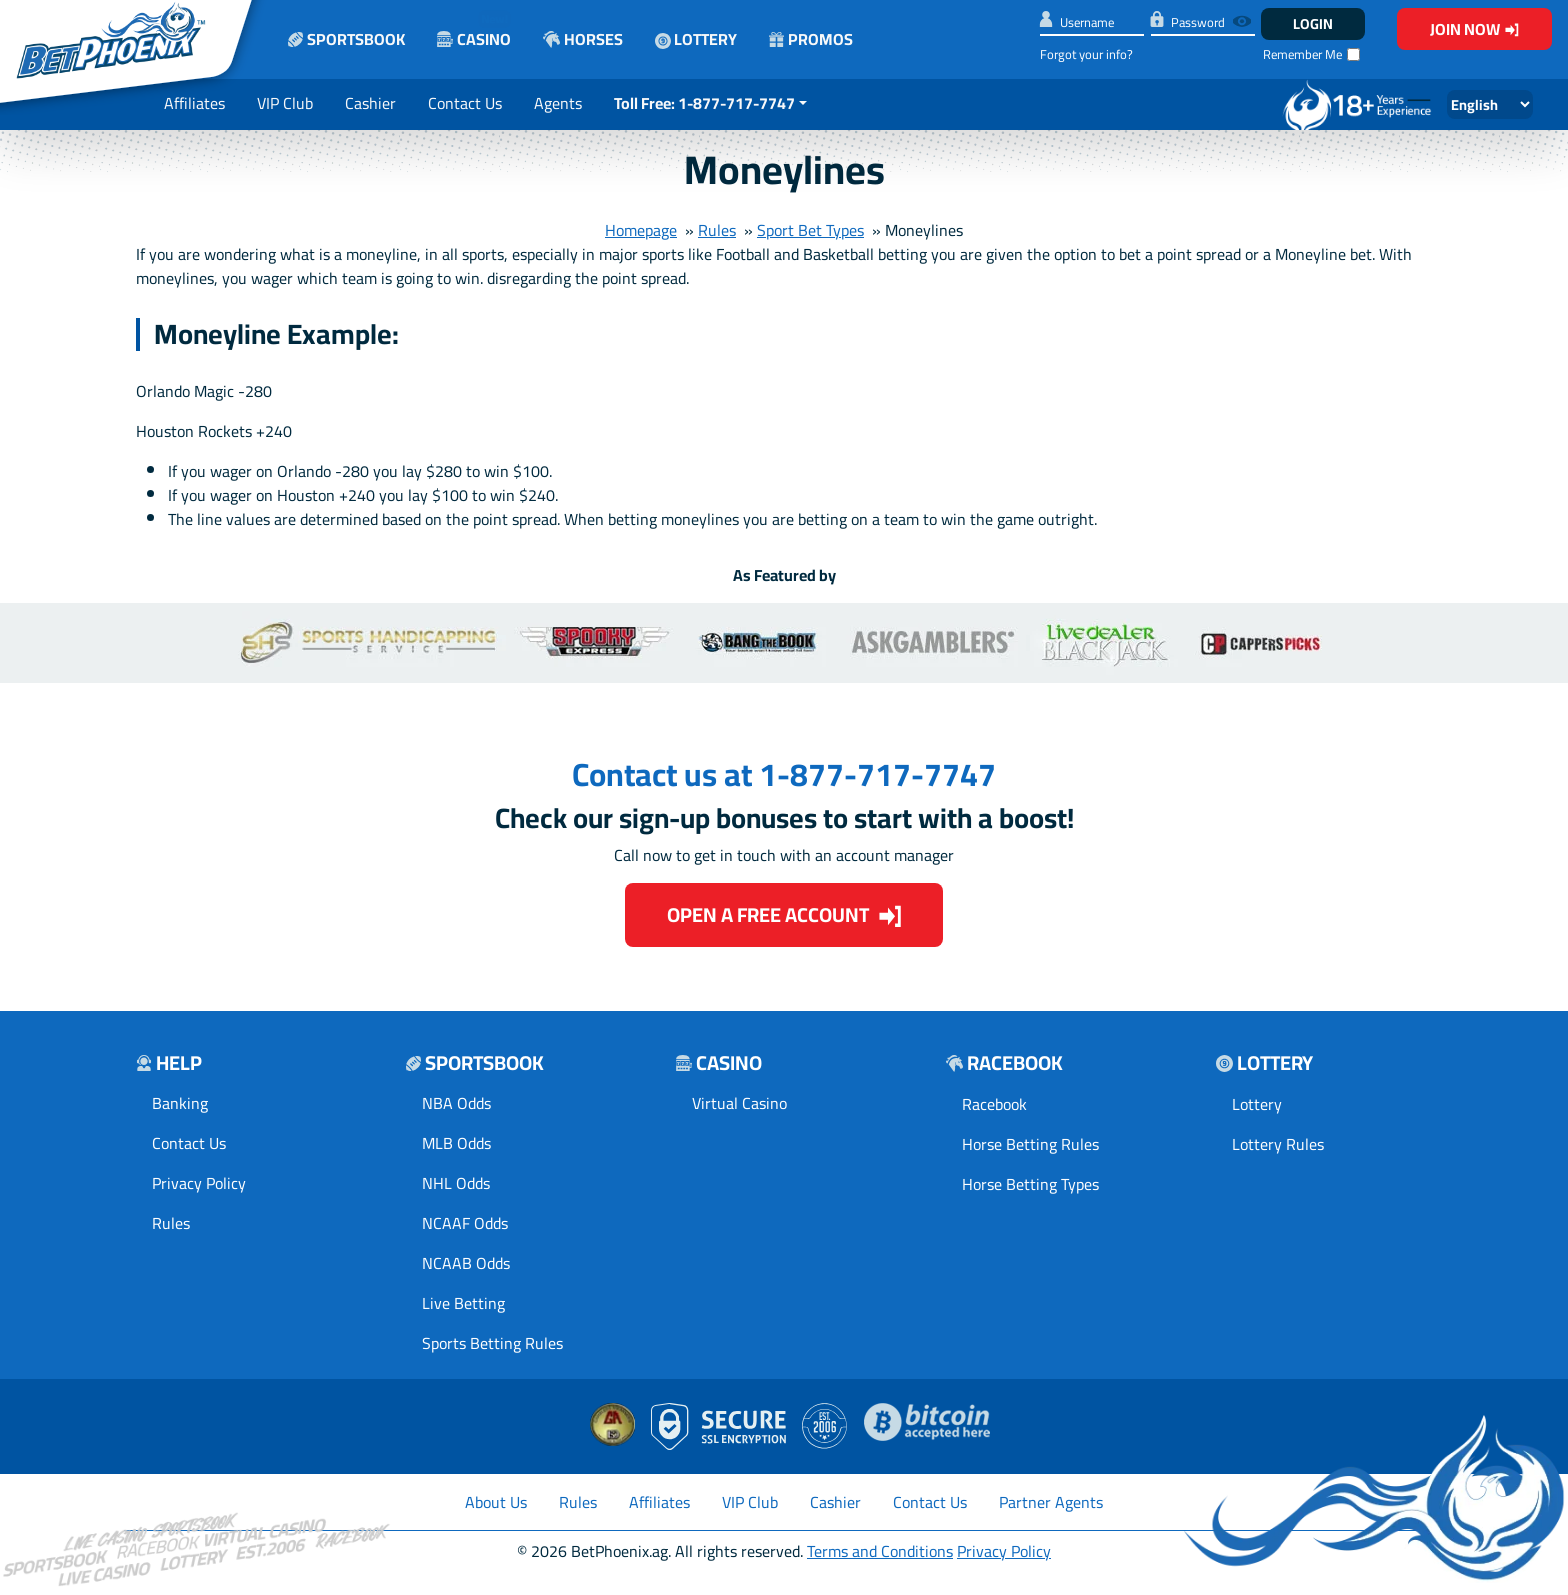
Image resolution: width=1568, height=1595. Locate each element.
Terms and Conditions (880, 1551)
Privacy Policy (199, 1183)
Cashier (370, 103)
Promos (811, 39)
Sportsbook (346, 39)
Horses (583, 39)
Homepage (641, 230)
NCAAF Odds (465, 1223)
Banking (180, 1103)
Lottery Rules (1278, 1144)
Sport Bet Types (810, 230)
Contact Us (465, 103)
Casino (474, 28)
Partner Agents (1051, 1502)
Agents (558, 103)
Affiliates (194, 103)
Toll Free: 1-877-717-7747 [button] (704, 103)
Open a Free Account (784, 914)
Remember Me (1302, 54)
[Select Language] (1490, 104)
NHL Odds (456, 1183)
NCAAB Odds (466, 1263)
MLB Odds (456, 1143)
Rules (717, 230)
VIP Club (285, 103)
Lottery (696, 39)
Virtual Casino (739, 1103)
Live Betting (463, 1303)
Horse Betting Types (1030, 1184)
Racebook (994, 1104)
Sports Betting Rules (492, 1343)
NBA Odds (456, 1103)
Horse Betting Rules (1030, 1144)
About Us (496, 1502)
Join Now (1474, 29)
